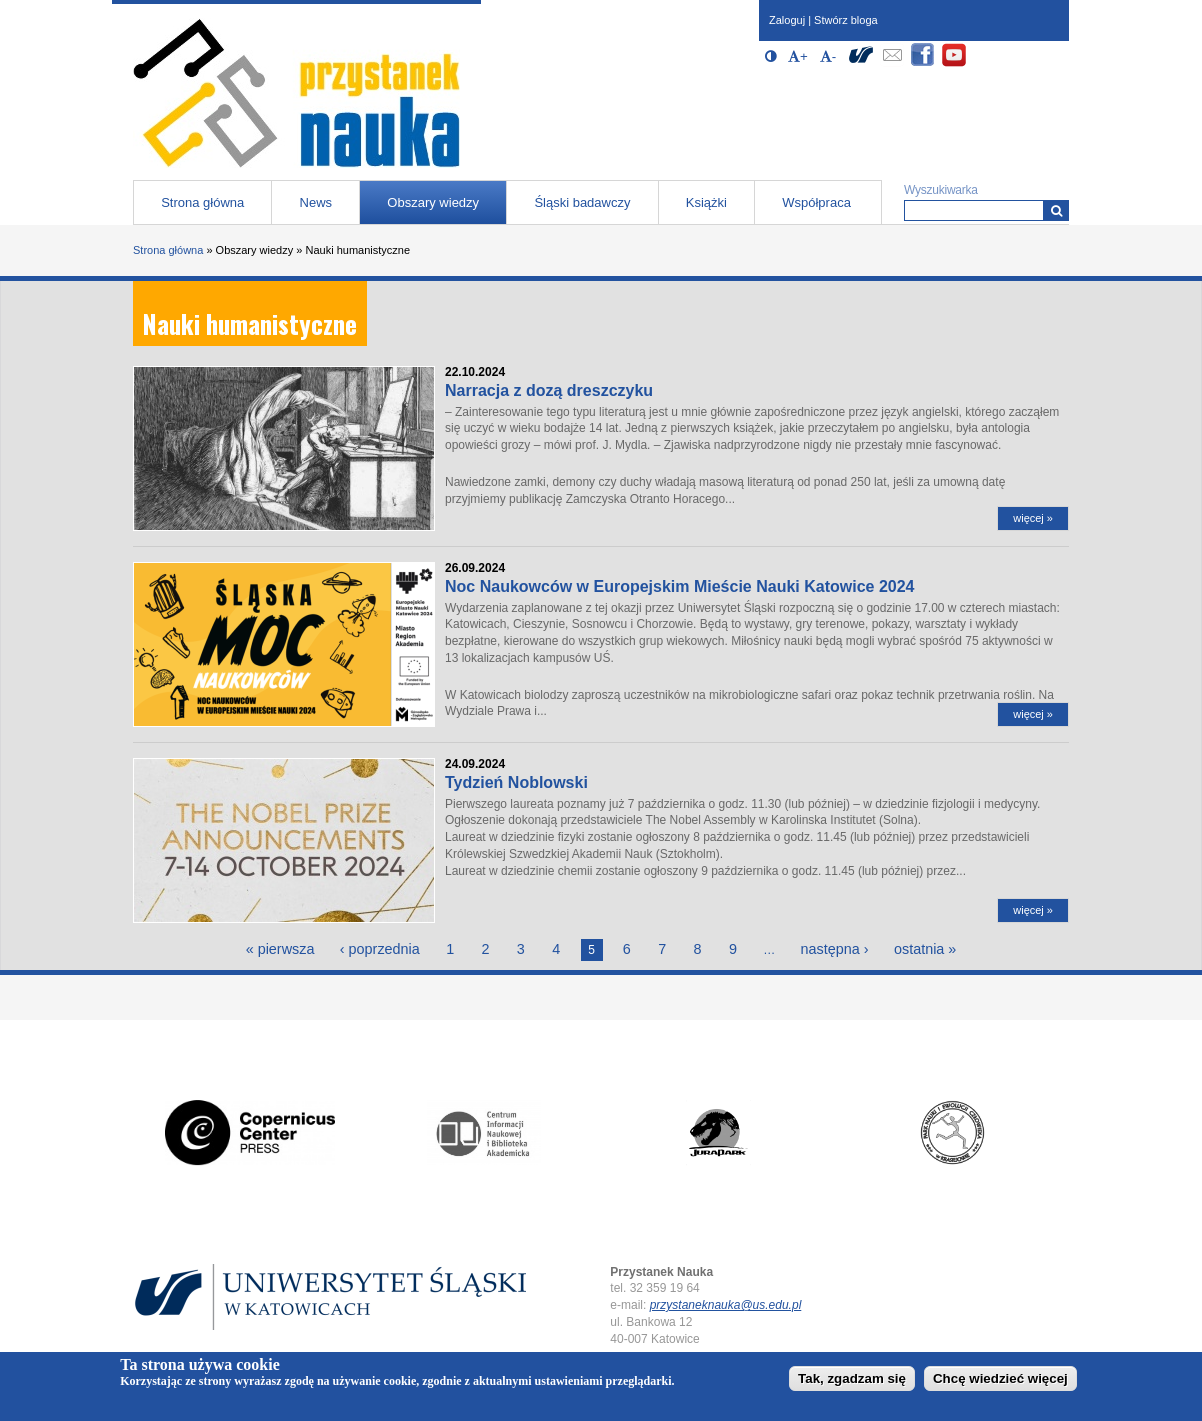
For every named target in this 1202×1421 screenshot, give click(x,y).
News (316, 202)
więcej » (1033, 518)
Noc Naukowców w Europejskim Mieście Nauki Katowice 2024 (680, 586)
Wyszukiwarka (941, 190)
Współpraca (816, 202)
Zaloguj (787, 20)
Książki (706, 202)
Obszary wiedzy (433, 202)
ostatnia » (925, 949)
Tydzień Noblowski (516, 782)
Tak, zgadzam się (852, 1381)
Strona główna (202, 202)
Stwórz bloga (846, 20)
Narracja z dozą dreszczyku (549, 390)
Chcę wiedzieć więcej (1000, 1381)
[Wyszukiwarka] (1056, 210)
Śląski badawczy (582, 202)
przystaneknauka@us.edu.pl (726, 1305)
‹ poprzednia (380, 949)
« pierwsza (280, 949)
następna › (835, 949)
